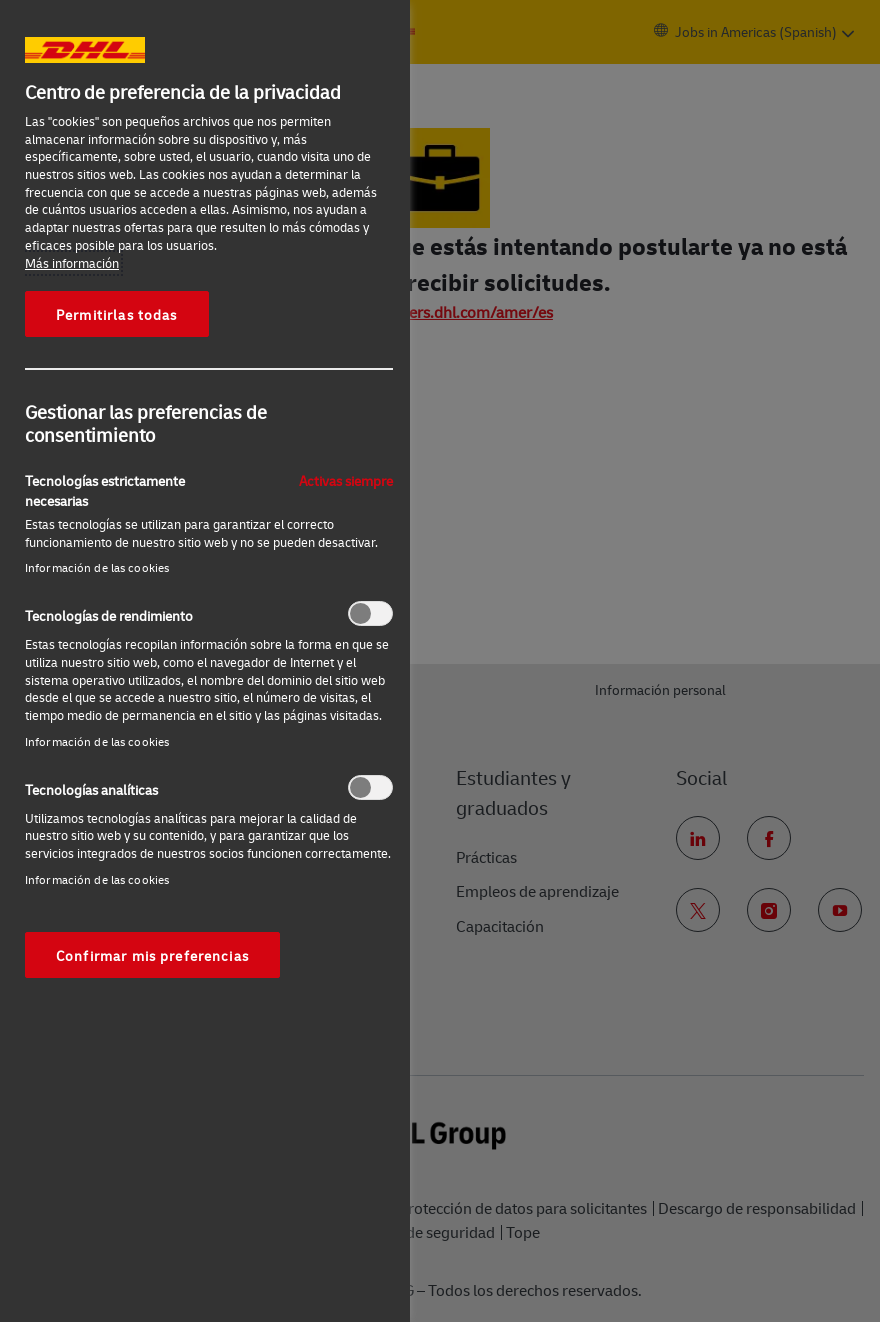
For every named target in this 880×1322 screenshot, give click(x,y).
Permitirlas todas (117, 314)
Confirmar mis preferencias (152, 955)
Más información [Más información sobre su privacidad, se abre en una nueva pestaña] (72, 263)
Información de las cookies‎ (97, 567)
